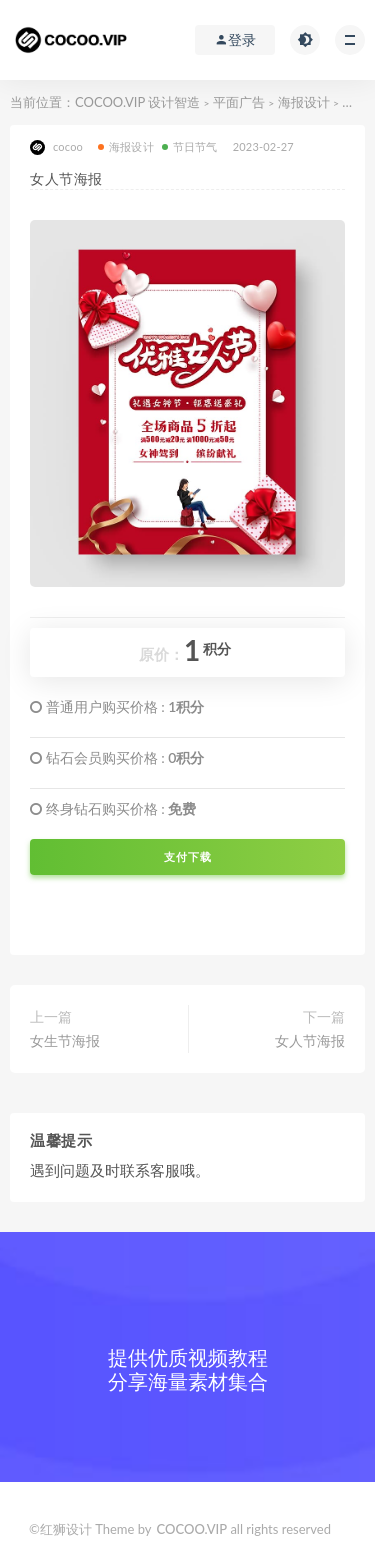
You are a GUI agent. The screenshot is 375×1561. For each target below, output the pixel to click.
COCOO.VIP (192, 1529)
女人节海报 (310, 1040)
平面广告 (239, 102)
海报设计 (304, 102)
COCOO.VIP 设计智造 (139, 102)
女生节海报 (65, 1040)
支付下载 (188, 857)
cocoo (56, 147)
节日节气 (190, 146)
